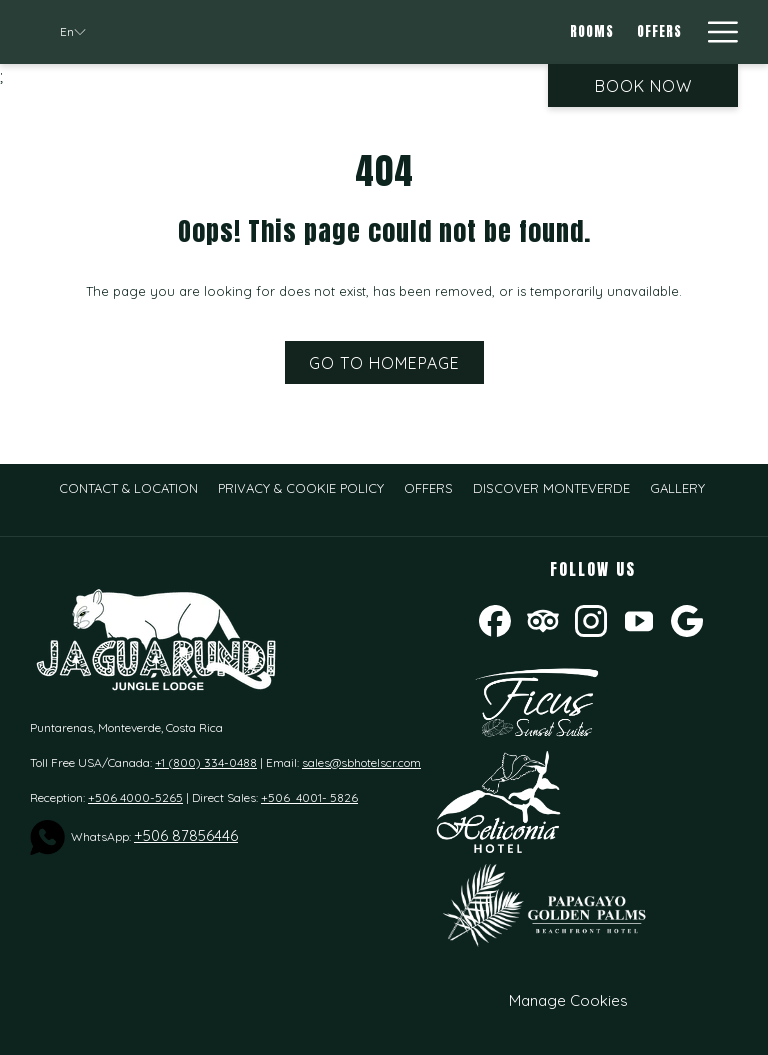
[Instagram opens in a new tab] (591, 620)
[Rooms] (592, 32)
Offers (428, 488)
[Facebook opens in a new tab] (495, 620)
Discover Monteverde (551, 488)
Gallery (677, 488)
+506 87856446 (186, 835)
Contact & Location (128, 488)
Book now (643, 86)
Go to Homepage (384, 363)
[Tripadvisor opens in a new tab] (543, 620)
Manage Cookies (568, 1000)
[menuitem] (128, 488)
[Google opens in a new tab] (687, 620)
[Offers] (659, 32)
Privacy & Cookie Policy (301, 488)
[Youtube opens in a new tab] (639, 620)
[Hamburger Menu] (715, 32)
